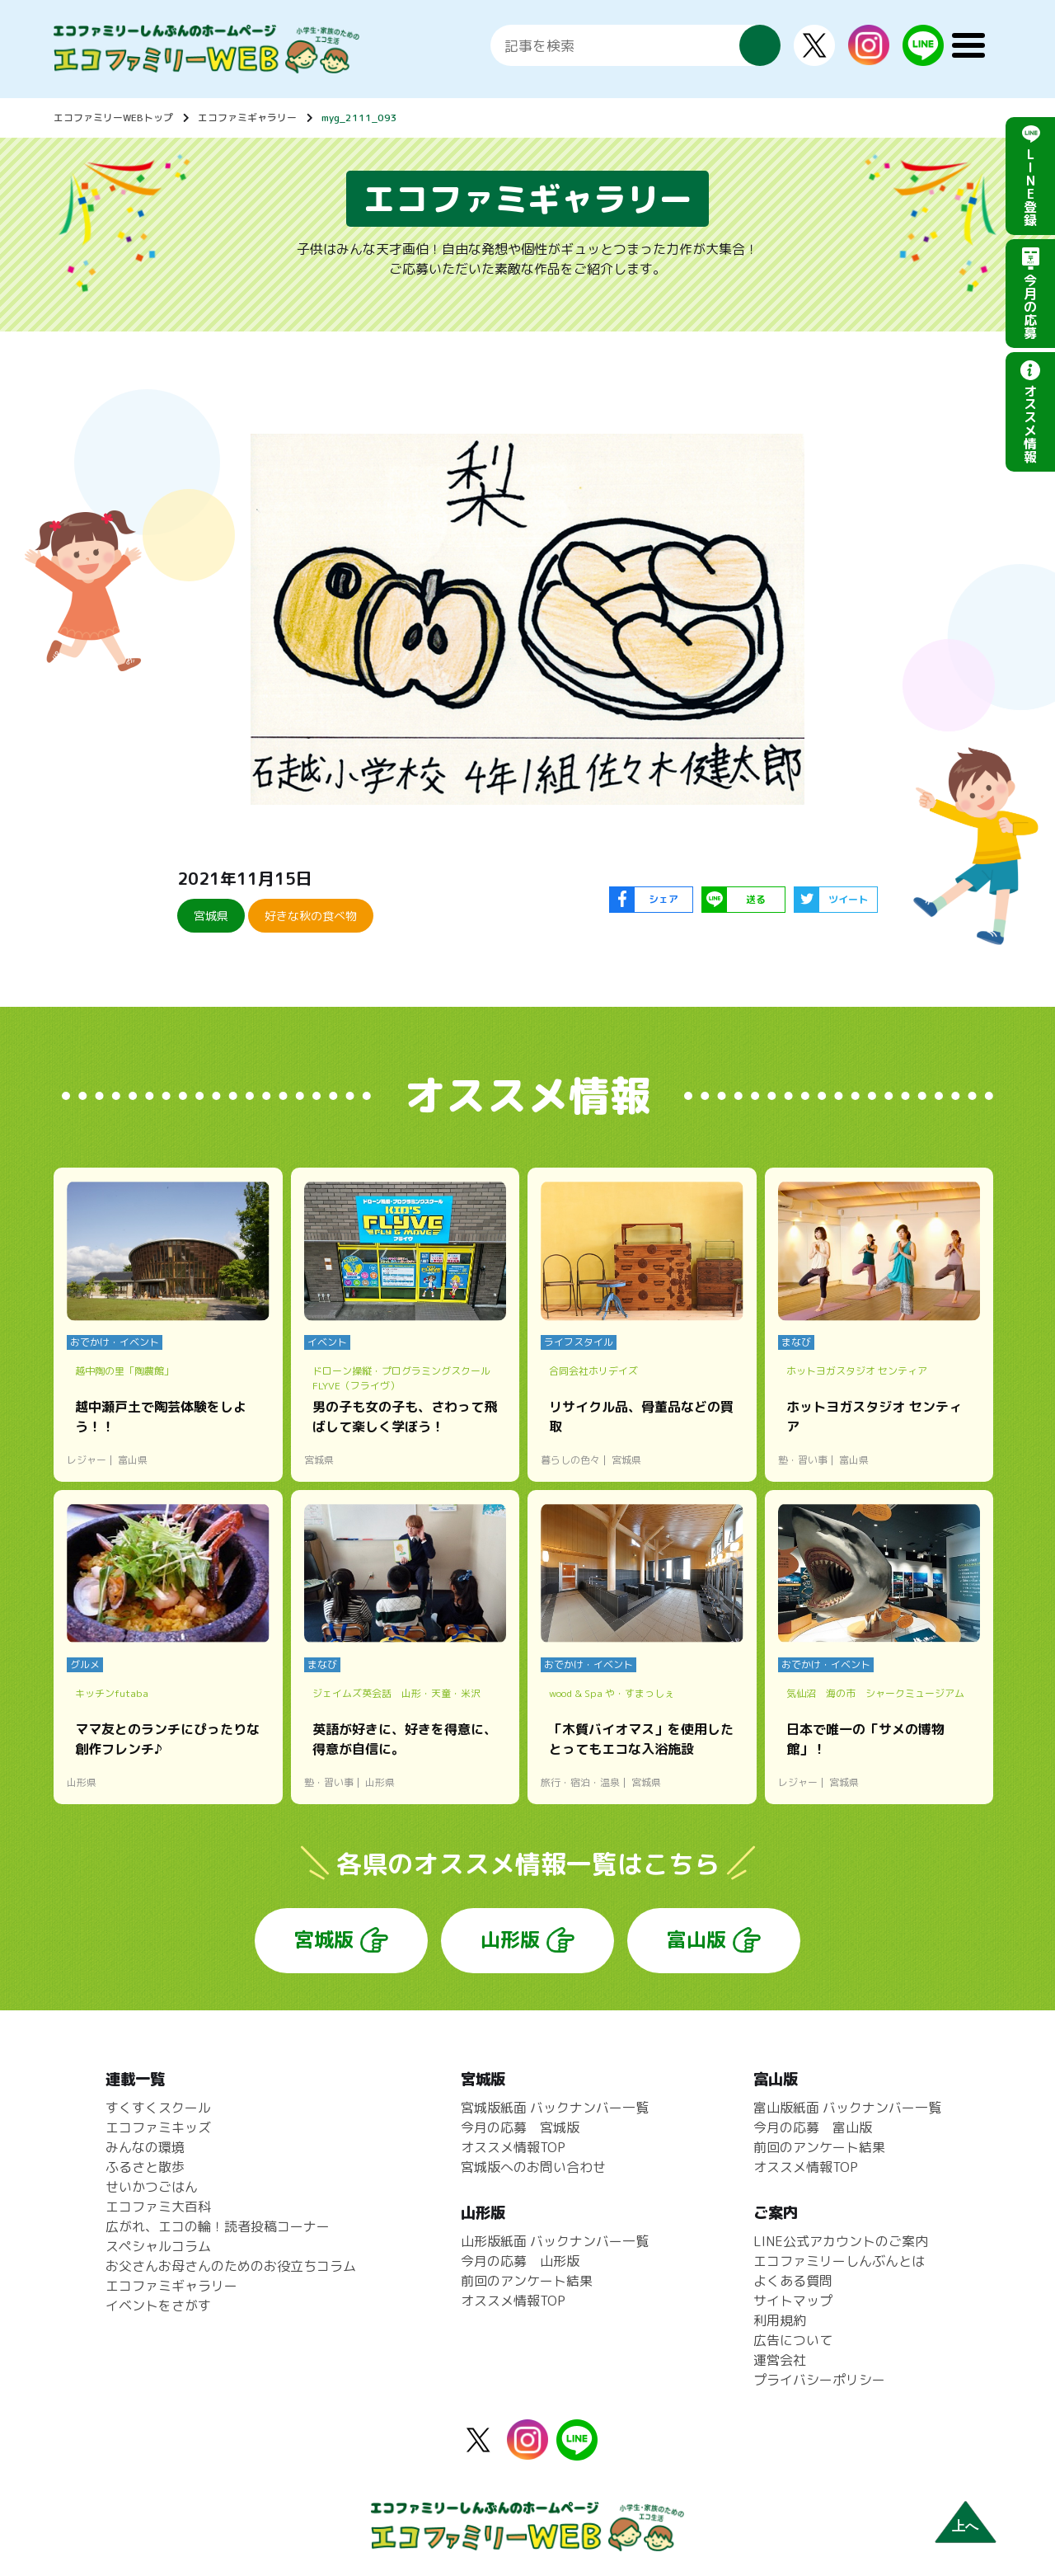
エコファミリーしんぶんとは (839, 2261)
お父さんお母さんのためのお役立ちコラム (231, 2266)
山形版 (510, 1939)
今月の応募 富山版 (812, 2127)
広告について (792, 2340)
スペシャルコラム (158, 2246)
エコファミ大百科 (158, 2207)
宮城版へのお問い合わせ (533, 2167)
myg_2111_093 (359, 117)
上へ (965, 2526)
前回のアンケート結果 (527, 2281)
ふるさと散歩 (145, 2167)
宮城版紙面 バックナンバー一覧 (555, 2108)
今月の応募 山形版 (520, 2261)
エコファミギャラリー (247, 117)
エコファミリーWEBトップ (113, 117)
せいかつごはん (152, 2187)
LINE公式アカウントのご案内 (840, 2241)
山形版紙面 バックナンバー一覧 (555, 2241)
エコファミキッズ (158, 2127)
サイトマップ (792, 2301)
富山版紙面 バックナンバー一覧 (847, 2108)
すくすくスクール (158, 2108)
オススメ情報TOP (513, 2147)
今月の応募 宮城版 (520, 2127)
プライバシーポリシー (819, 2380)
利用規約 (779, 2320)
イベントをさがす (158, 2305)
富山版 (696, 1939)
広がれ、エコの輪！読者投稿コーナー (218, 2226)
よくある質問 (792, 2281)
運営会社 (779, 2360)
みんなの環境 (145, 2147)
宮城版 (324, 1939)
